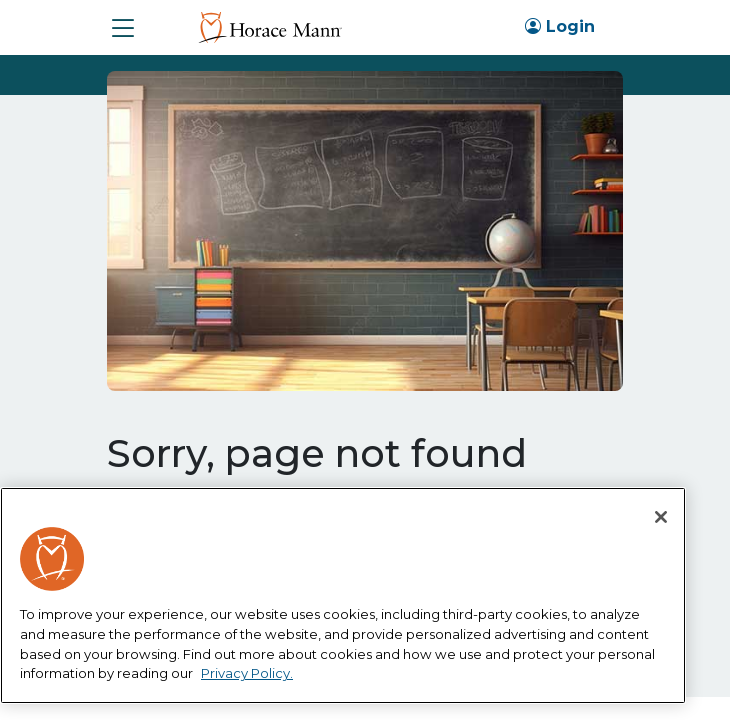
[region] (343, 595)
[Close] (661, 517)
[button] (123, 28)
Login (560, 26)
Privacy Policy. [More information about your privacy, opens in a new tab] (247, 673)
